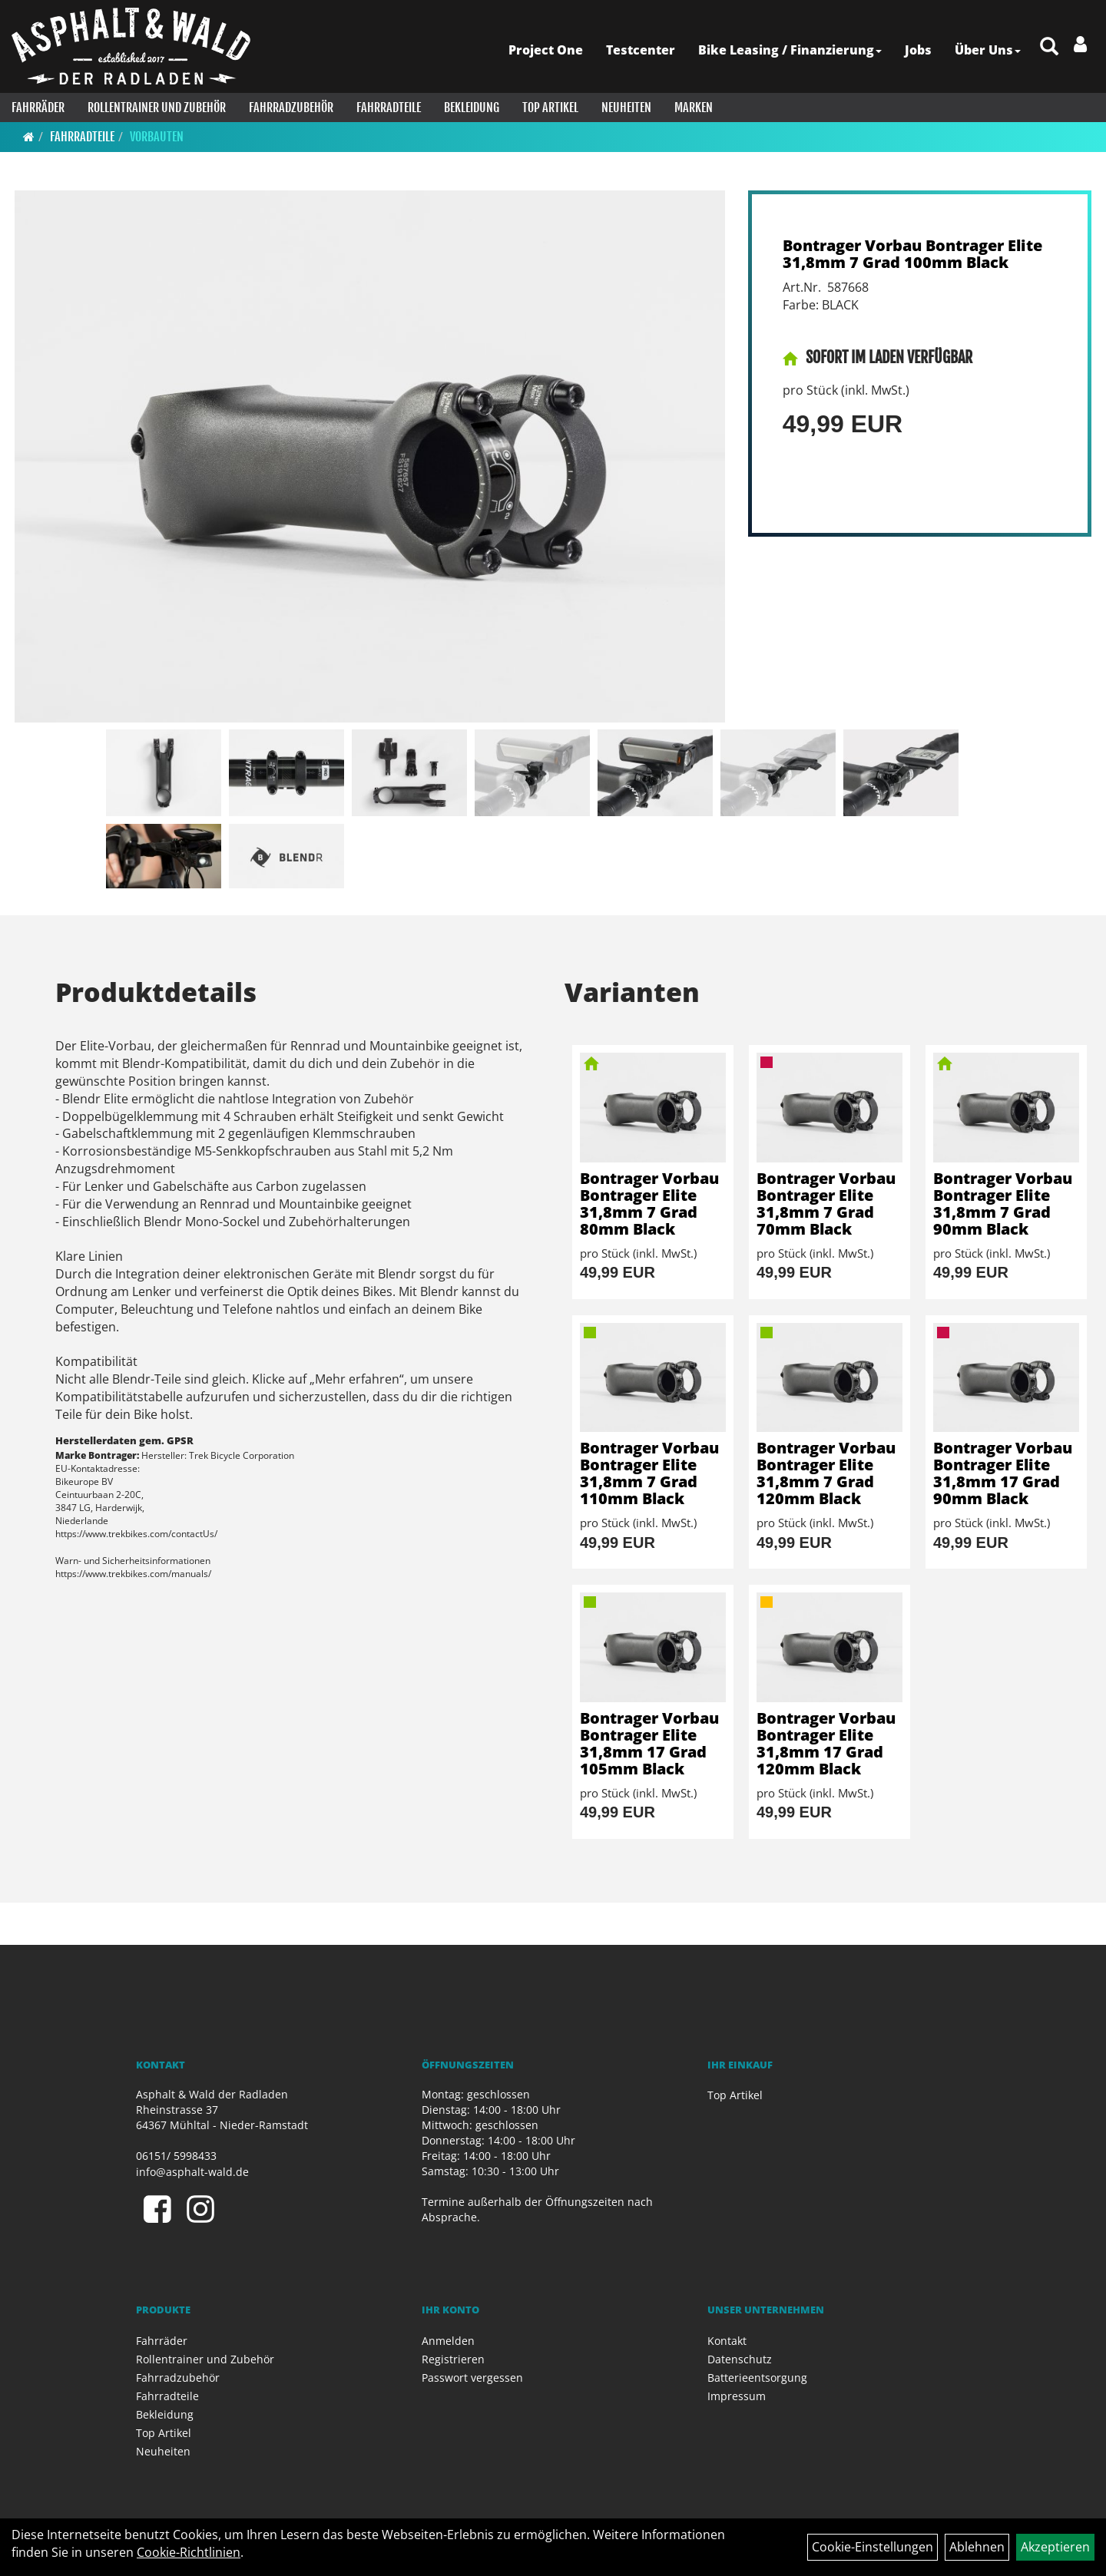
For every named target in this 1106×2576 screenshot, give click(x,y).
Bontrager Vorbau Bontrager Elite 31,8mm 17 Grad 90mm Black (1002, 1473)
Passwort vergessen (472, 2377)
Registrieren (453, 2359)
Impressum (736, 2396)
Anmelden (448, 2340)
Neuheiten (626, 107)
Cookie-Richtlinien (188, 2552)
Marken (693, 107)
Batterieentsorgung (757, 2377)
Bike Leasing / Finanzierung (790, 49)
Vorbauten (157, 136)
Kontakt (727, 2340)
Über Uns (988, 49)
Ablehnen (977, 2546)
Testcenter (640, 49)
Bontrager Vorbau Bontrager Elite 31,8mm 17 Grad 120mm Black (826, 1743)
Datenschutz (739, 2359)
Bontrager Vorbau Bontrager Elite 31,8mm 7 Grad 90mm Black (1002, 1203)
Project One (545, 49)
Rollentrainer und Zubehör (157, 107)
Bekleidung (471, 107)
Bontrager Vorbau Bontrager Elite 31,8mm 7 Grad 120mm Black (826, 1473)
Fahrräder (38, 107)
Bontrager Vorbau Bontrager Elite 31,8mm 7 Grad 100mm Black (912, 254)
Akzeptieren (1055, 2546)
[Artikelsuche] (1049, 47)
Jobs (918, 49)
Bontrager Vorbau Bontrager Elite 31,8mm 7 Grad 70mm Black (826, 1203)
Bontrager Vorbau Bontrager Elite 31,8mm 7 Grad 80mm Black (649, 1203)
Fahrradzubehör (291, 107)
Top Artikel (550, 107)
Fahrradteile (388, 107)
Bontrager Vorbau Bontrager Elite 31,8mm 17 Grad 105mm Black (649, 1743)
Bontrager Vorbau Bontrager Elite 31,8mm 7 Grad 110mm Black (649, 1473)
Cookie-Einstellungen (872, 2546)
